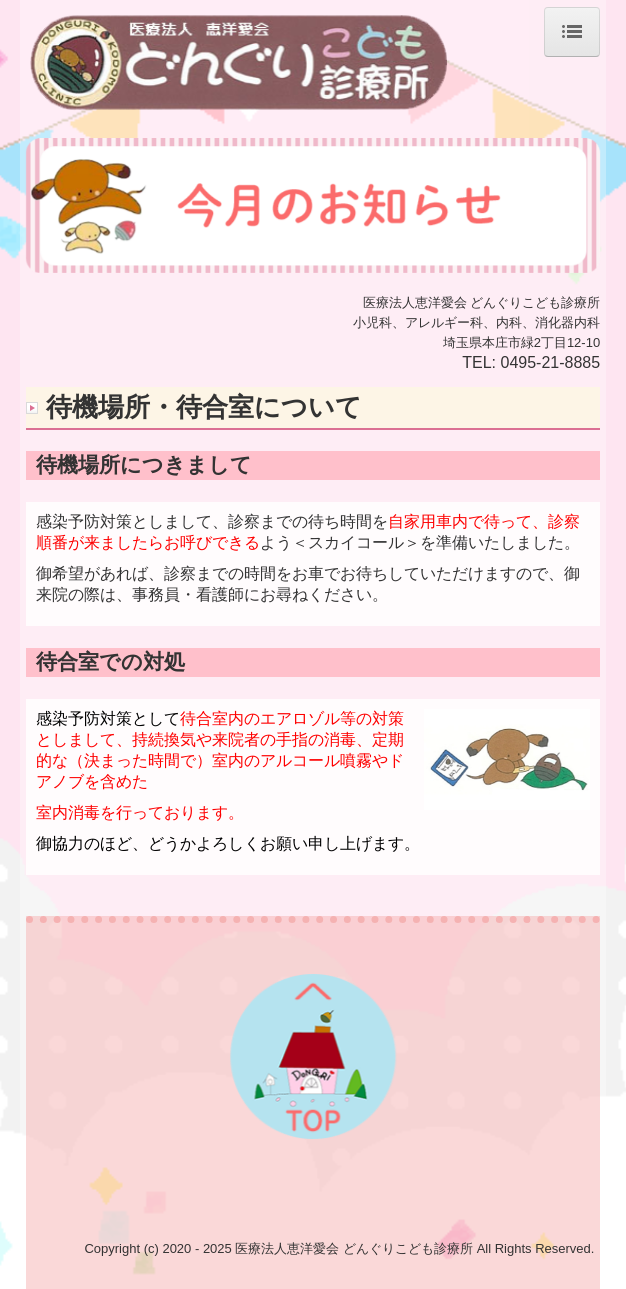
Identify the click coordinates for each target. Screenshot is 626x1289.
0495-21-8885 (551, 362)
